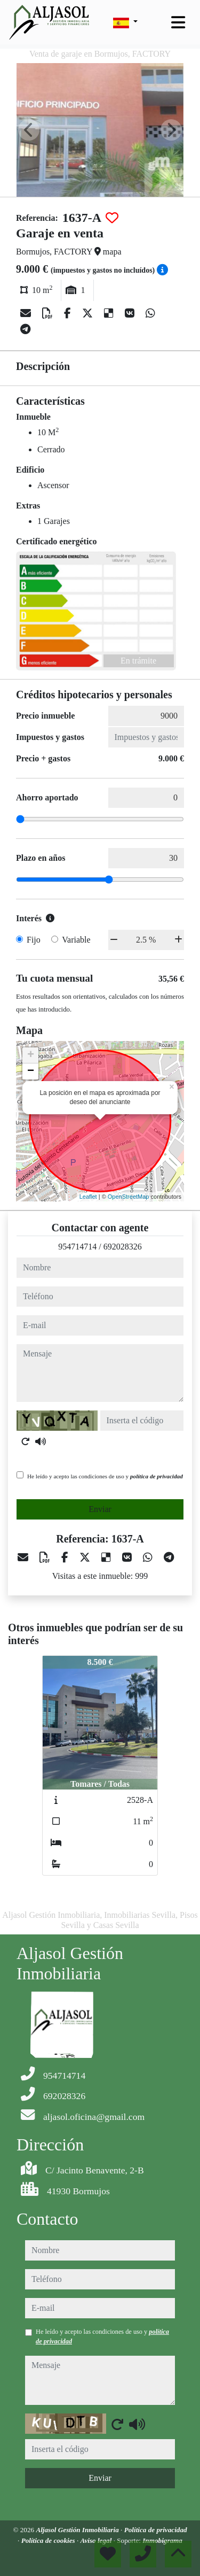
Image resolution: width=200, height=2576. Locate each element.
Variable (76, 939)
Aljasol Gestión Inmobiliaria (78, 2530)
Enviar (100, 1509)
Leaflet (88, 1196)
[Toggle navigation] (178, 22)
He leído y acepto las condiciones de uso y (105, 1476)
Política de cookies (49, 2540)
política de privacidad (156, 1476)
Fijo (34, 939)
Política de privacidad (155, 2530)
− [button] (30, 1071)
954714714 (77, 1246)
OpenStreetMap (128, 1196)
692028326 (122, 1246)
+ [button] (30, 1055)
